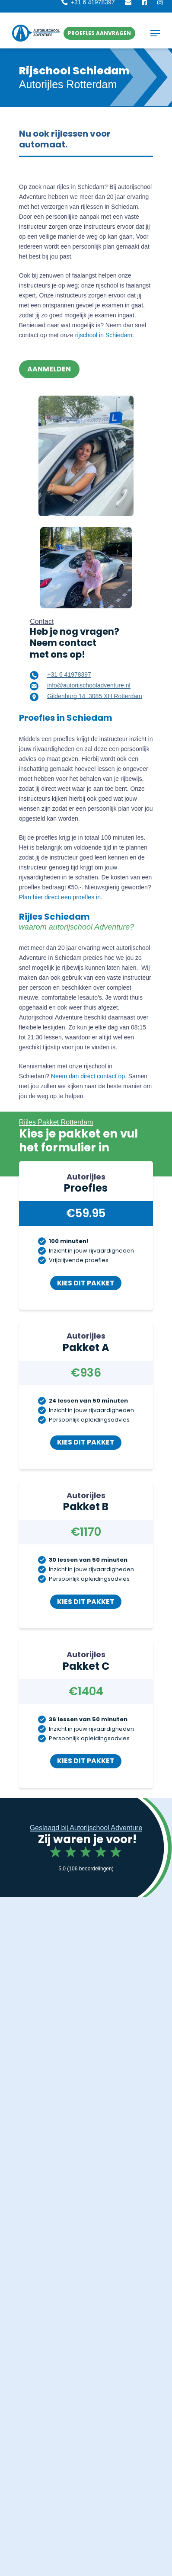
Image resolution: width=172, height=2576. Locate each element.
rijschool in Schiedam (103, 335)
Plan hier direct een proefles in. (60, 897)
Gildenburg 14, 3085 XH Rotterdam (94, 696)
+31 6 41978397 (69, 674)
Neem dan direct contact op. (89, 1076)
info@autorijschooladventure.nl (88, 685)
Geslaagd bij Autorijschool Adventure (86, 1827)
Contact (42, 621)
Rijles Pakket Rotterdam (56, 1122)
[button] (99, 33)
